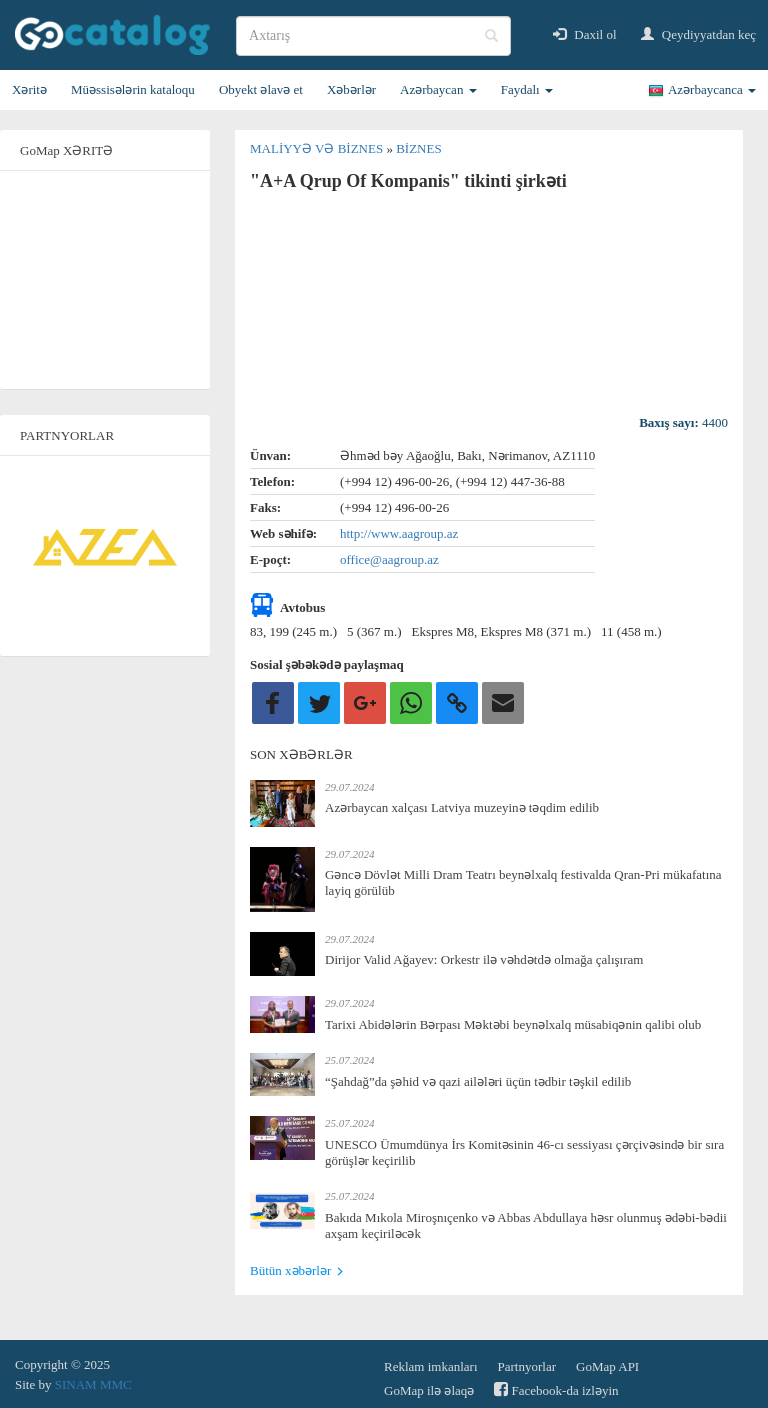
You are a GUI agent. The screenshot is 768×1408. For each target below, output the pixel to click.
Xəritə (29, 89)
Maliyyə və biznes (318, 148)
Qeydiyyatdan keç (698, 34)
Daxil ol (585, 34)
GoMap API (607, 1366)
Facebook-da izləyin (556, 1389)
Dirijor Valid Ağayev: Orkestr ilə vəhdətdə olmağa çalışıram (484, 959)
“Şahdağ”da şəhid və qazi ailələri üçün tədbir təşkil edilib (478, 1081)
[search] (373, 36)
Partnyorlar (527, 1366)
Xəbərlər (351, 89)
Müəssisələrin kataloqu (133, 89)
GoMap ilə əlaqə (429, 1390)
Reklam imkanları (431, 1366)
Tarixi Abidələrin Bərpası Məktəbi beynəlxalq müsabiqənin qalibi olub (513, 1024)
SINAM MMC (93, 1384)
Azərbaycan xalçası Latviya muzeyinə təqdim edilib (462, 807)
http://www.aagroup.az (399, 533)
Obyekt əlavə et (261, 89)
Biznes (419, 148)
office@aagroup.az (389, 559)
